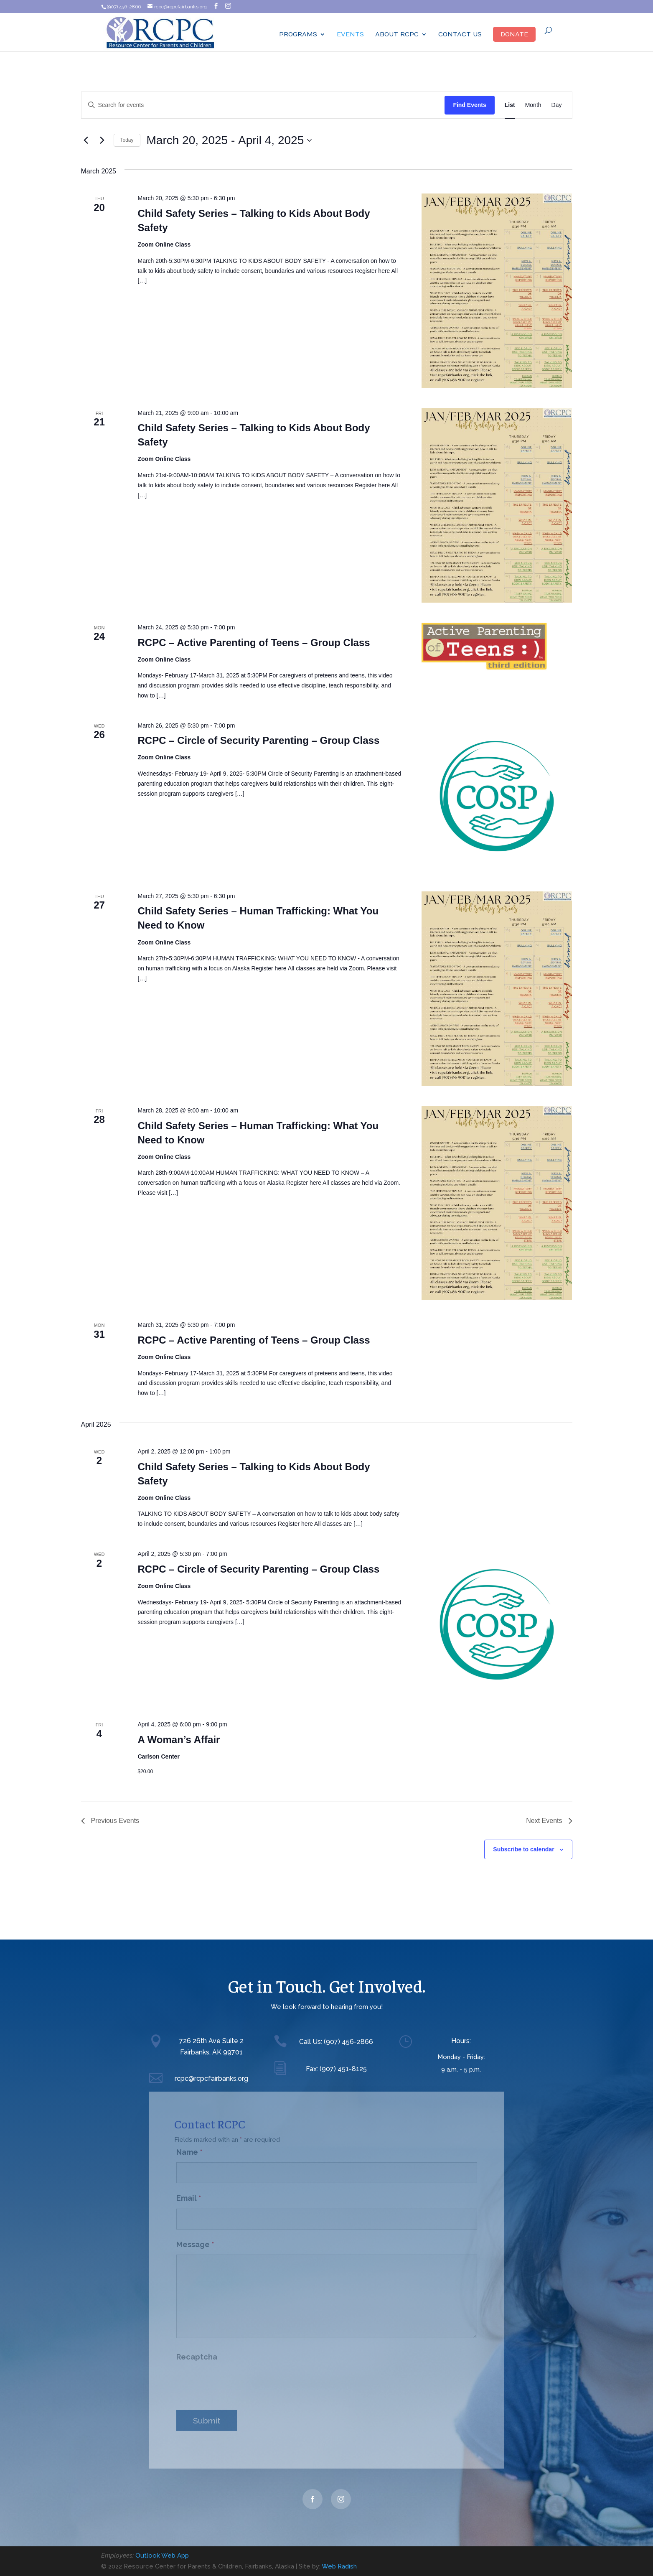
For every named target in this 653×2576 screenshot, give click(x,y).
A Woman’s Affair (178, 1739)
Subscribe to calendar (523, 1849)
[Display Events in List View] (510, 105)
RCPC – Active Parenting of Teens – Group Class (253, 642)
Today (127, 140)
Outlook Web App (162, 2555)
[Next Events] (102, 140)
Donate (514, 34)
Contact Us (460, 34)
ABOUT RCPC (397, 34)
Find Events (469, 105)
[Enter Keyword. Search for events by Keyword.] (263, 105)
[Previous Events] (86, 140)
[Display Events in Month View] (533, 105)
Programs (298, 34)
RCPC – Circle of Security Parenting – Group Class (258, 740)
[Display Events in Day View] (556, 105)
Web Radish (339, 2566)
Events (350, 34)
